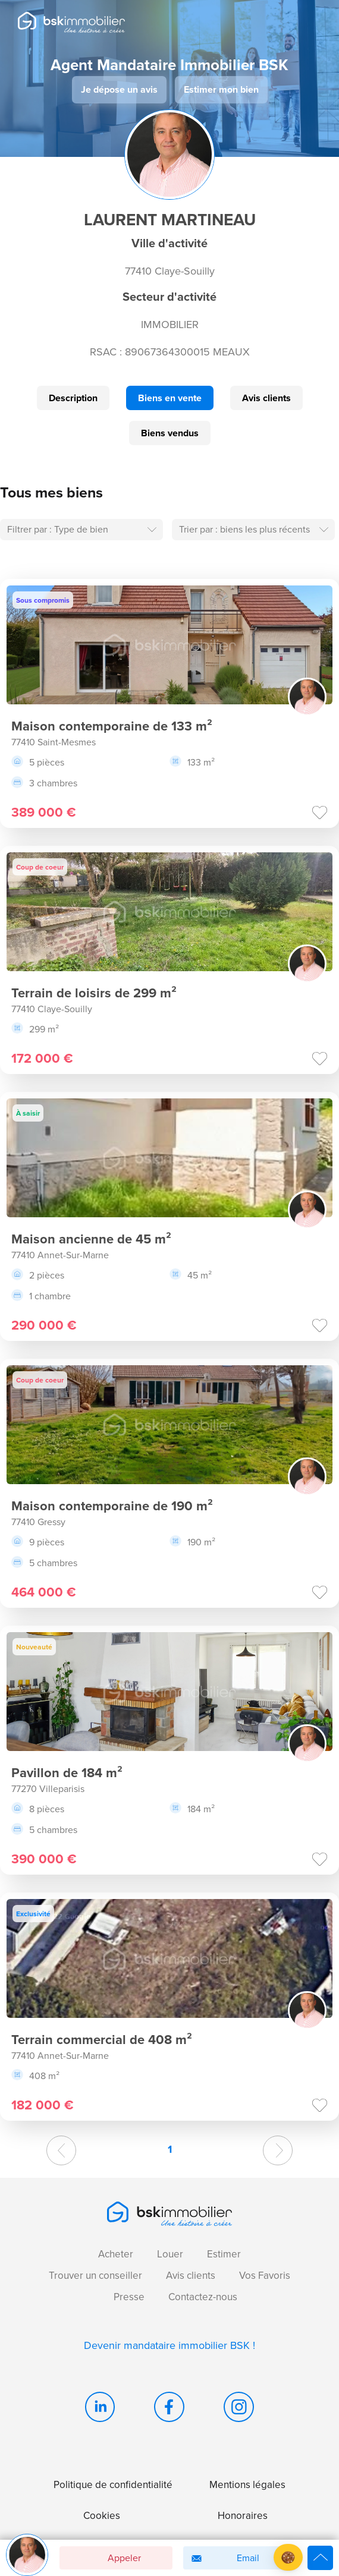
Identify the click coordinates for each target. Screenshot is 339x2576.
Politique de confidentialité (113, 2484)
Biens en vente (170, 398)
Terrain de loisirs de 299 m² (94, 992)
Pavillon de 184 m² (67, 1772)
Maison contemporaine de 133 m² (111, 725)
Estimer (224, 2254)
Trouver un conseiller (95, 2275)
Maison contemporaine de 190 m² (112, 1505)
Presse (129, 2297)
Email (223, 2558)
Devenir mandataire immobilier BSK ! (169, 2345)
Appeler (104, 2558)
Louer (170, 2254)
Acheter (115, 2254)
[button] (288, 2557)
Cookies (101, 2515)
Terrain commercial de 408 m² (101, 2039)
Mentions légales (247, 2484)
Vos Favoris (264, 2275)
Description (73, 398)
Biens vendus (170, 433)
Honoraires (243, 2515)
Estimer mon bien (221, 89)
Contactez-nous (202, 2297)
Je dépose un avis (119, 89)
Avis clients (266, 398)
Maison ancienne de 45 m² (91, 1238)
